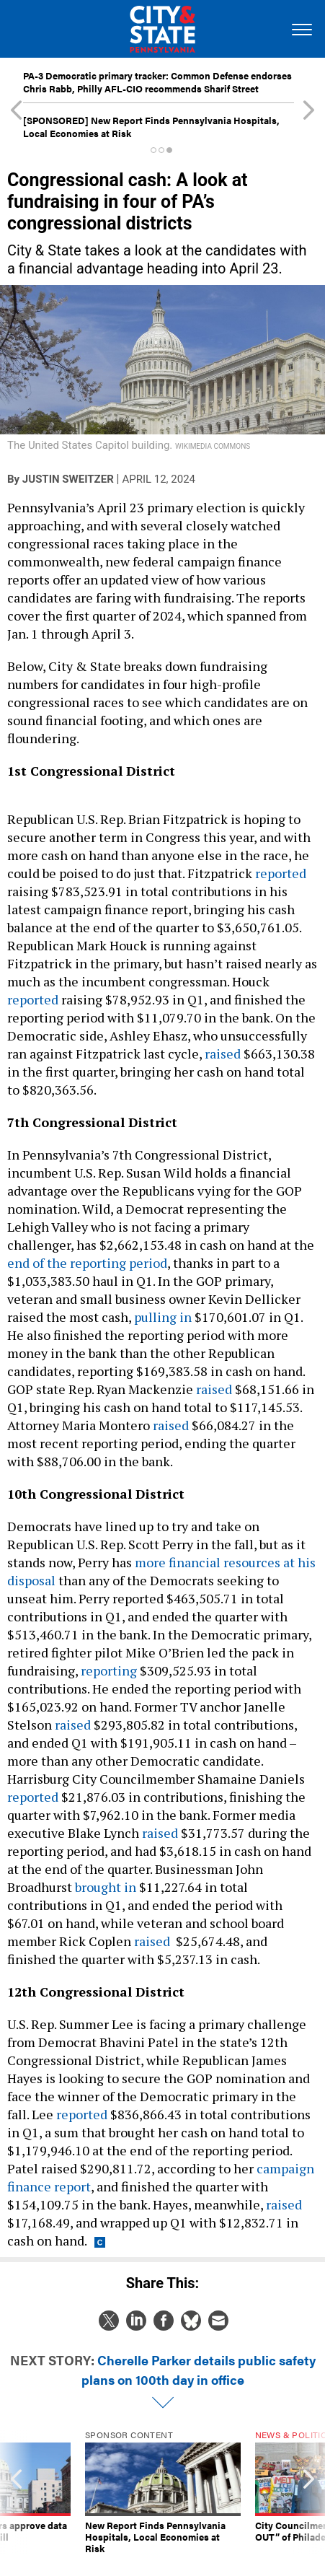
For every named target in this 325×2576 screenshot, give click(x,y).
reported (280, 873)
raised (223, 1053)
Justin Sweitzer (68, 479)
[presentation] (16, 2492)
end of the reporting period (87, 1262)
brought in (105, 1887)
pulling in (163, 1317)
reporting (109, 1670)
